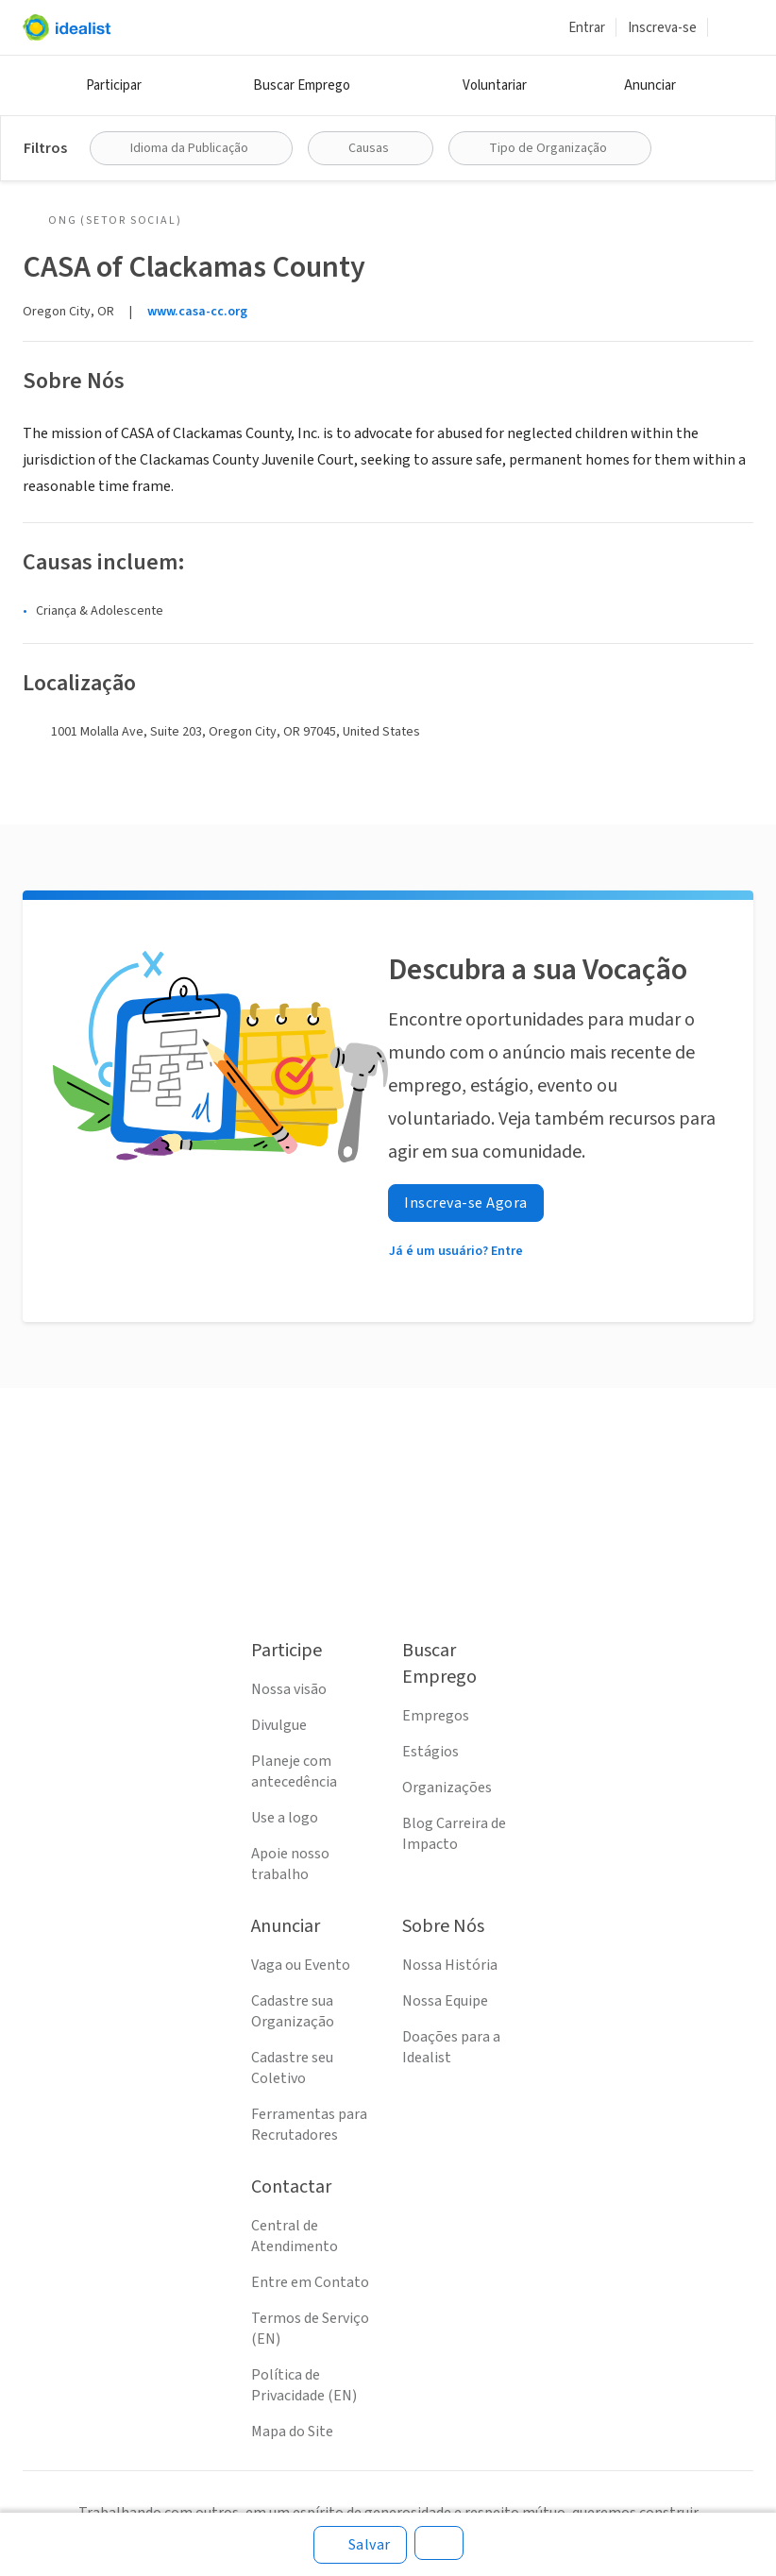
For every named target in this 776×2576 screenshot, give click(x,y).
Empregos (435, 1715)
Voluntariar (495, 85)
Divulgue (279, 1725)
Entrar (586, 28)
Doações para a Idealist (451, 2047)
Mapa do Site (292, 2431)
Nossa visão (289, 1689)
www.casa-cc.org (197, 311)
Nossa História (450, 1965)
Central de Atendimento (294, 2236)
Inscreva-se (662, 28)
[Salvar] (360, 2545)
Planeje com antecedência (294, 1771)
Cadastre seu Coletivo (292, 2068)
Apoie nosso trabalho (290, 1864)
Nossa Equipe (445, 2001)
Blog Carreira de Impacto (454, 1834)
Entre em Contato (310, 2282)
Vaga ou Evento (300, 1965)
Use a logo (284, 1817)
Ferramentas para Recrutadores (309, 2124)
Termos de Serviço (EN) (310, 2328)
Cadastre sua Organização (292, 2011)
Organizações (447, 1787)
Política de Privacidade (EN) (304, 2385)
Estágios (430, 1751)
